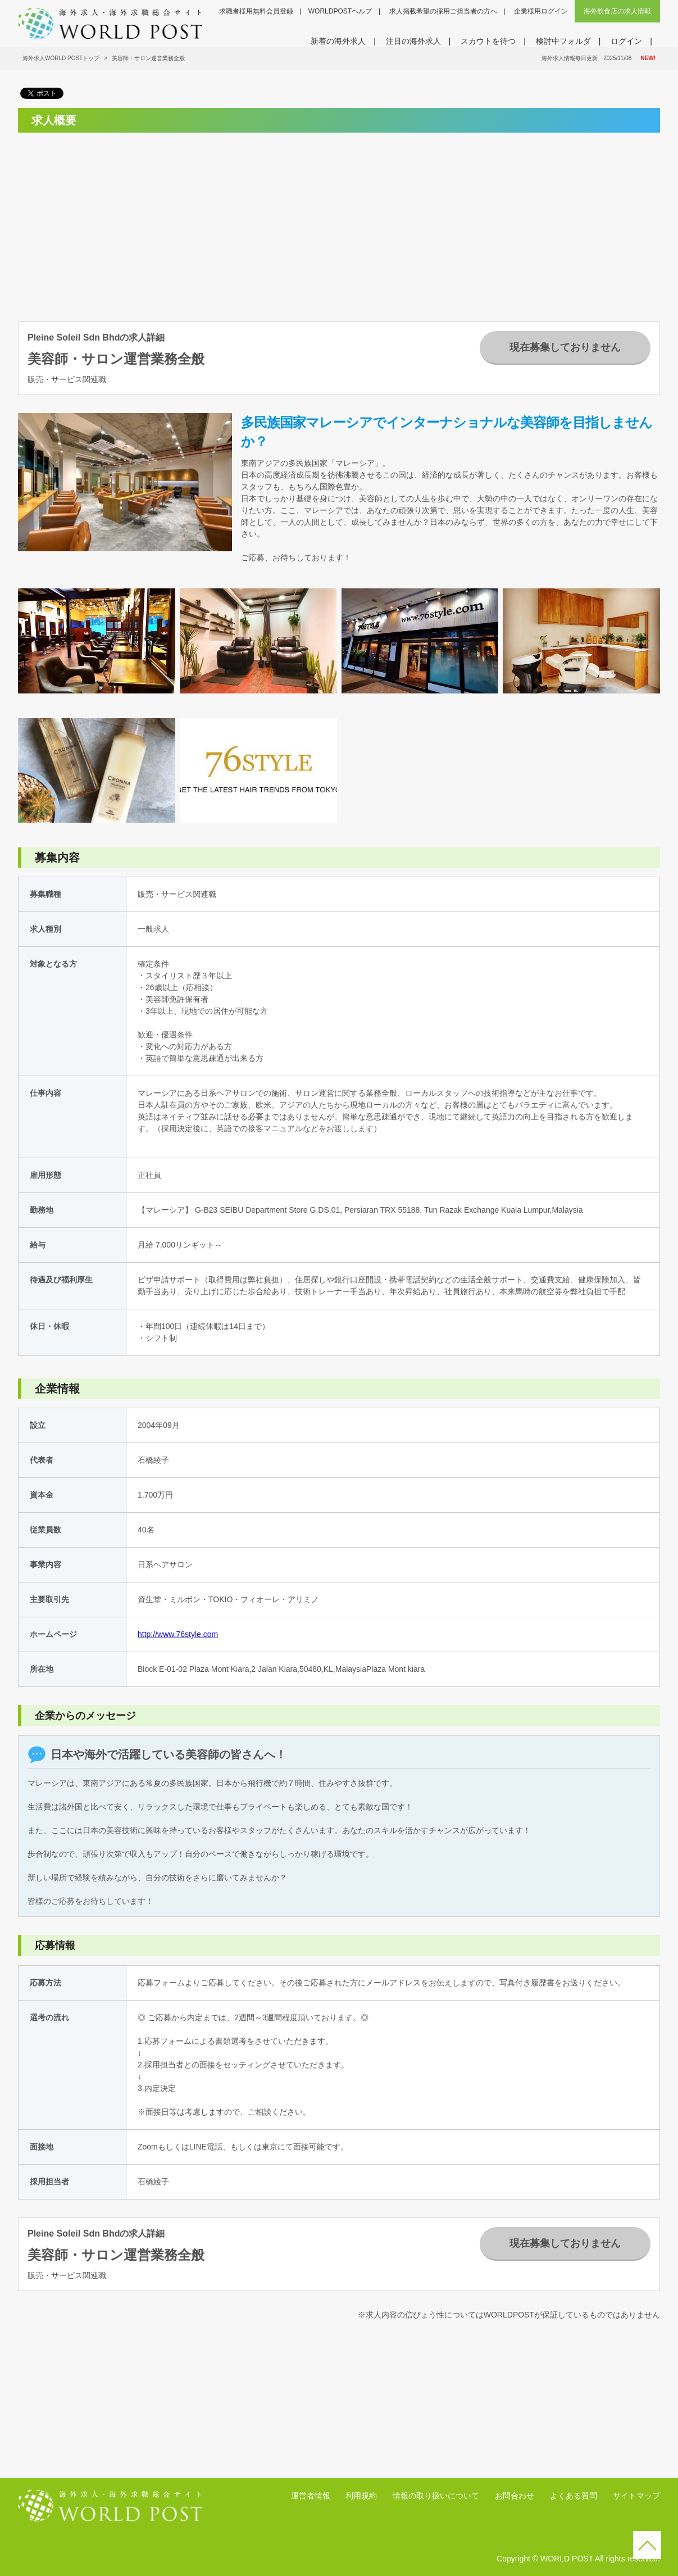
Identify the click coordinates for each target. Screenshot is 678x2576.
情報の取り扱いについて (436, 2495)
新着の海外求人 (338, 41)
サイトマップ (636, 2495)
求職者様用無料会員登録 (256, 11)
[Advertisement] (117, 220)
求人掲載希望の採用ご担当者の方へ (443, 11)
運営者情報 (310, 2495)
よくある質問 (573, 2495)
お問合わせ (514, 2495)
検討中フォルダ (563, 41)
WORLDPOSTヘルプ (340, 11)
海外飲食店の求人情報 (617, 11)
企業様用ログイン (541, 11)
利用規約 (361, 2495)
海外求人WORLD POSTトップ (60, 58)
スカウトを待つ (488, 41)
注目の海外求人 (413, 41)
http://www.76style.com (178, 1634)
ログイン (626, 41)
